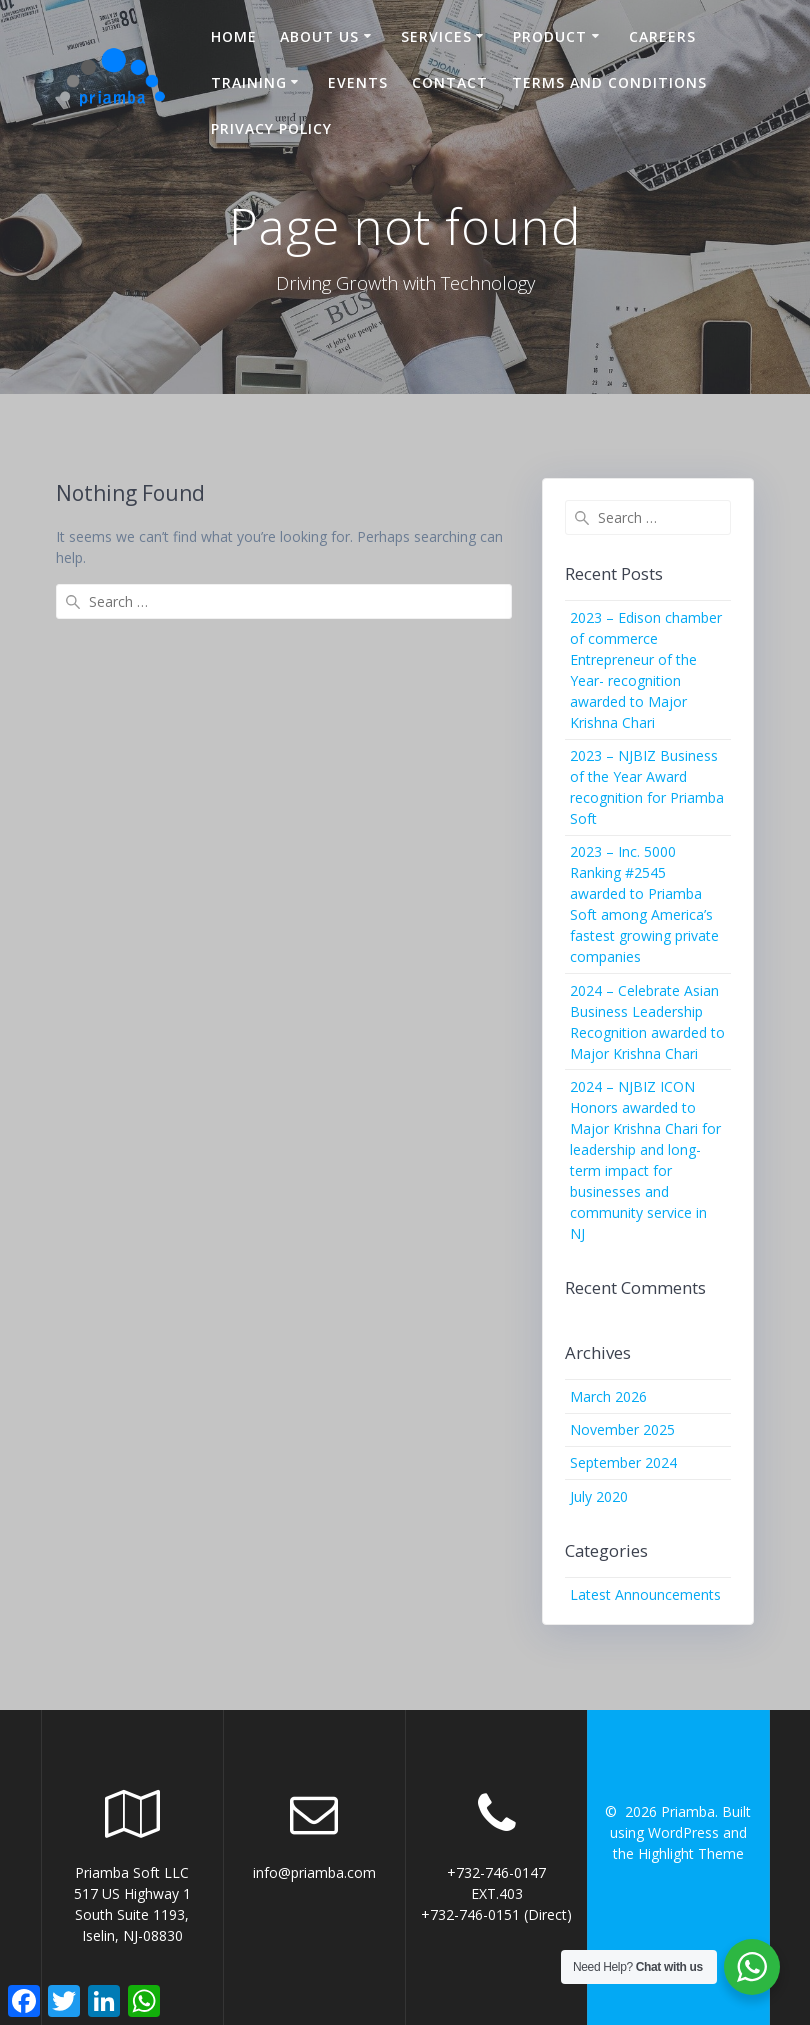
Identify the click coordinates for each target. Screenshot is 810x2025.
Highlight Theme (691, 1853)
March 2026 (608, 1396)
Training (249, 82)
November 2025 (622, 1429)
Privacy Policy (271, 128)
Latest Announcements (645, 1594)
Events (358, 82)
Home (234, 36)
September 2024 (623, 1462)
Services (436, 36)
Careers (662, 36)
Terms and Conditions (609, 82)
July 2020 (599, 1496)
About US (319, 36)
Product (550, 36)
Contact (450, 82)
